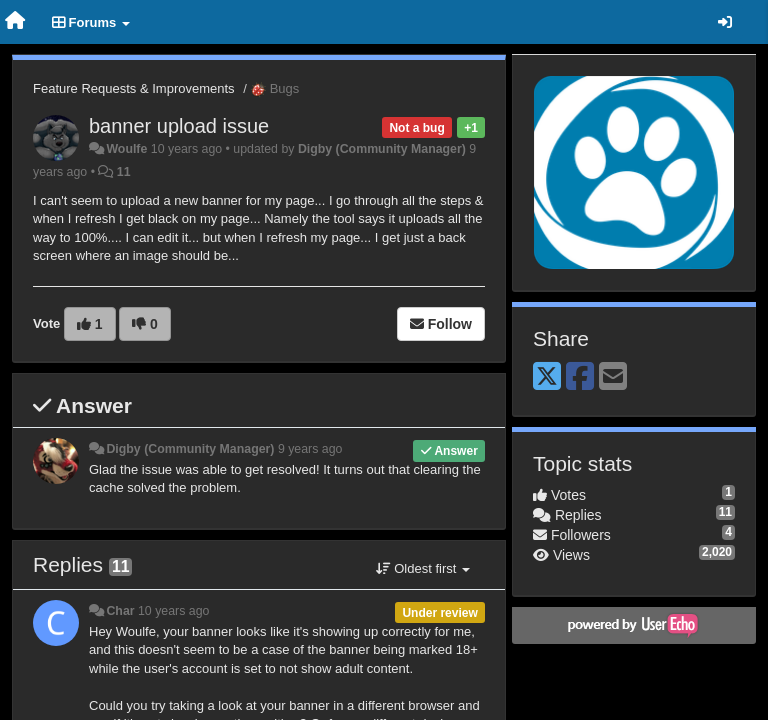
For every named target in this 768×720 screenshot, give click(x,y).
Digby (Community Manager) (382, 149)
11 (124, 172)
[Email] (613, 377)
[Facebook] (580, 377)
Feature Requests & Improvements (134, 88)
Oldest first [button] (423, 568)
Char (120, 611)
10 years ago (173, 611)
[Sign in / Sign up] (725, 22)
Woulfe (126, 149)
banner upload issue (179, 126)
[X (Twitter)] (547, 377)
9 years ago (310, 449)
